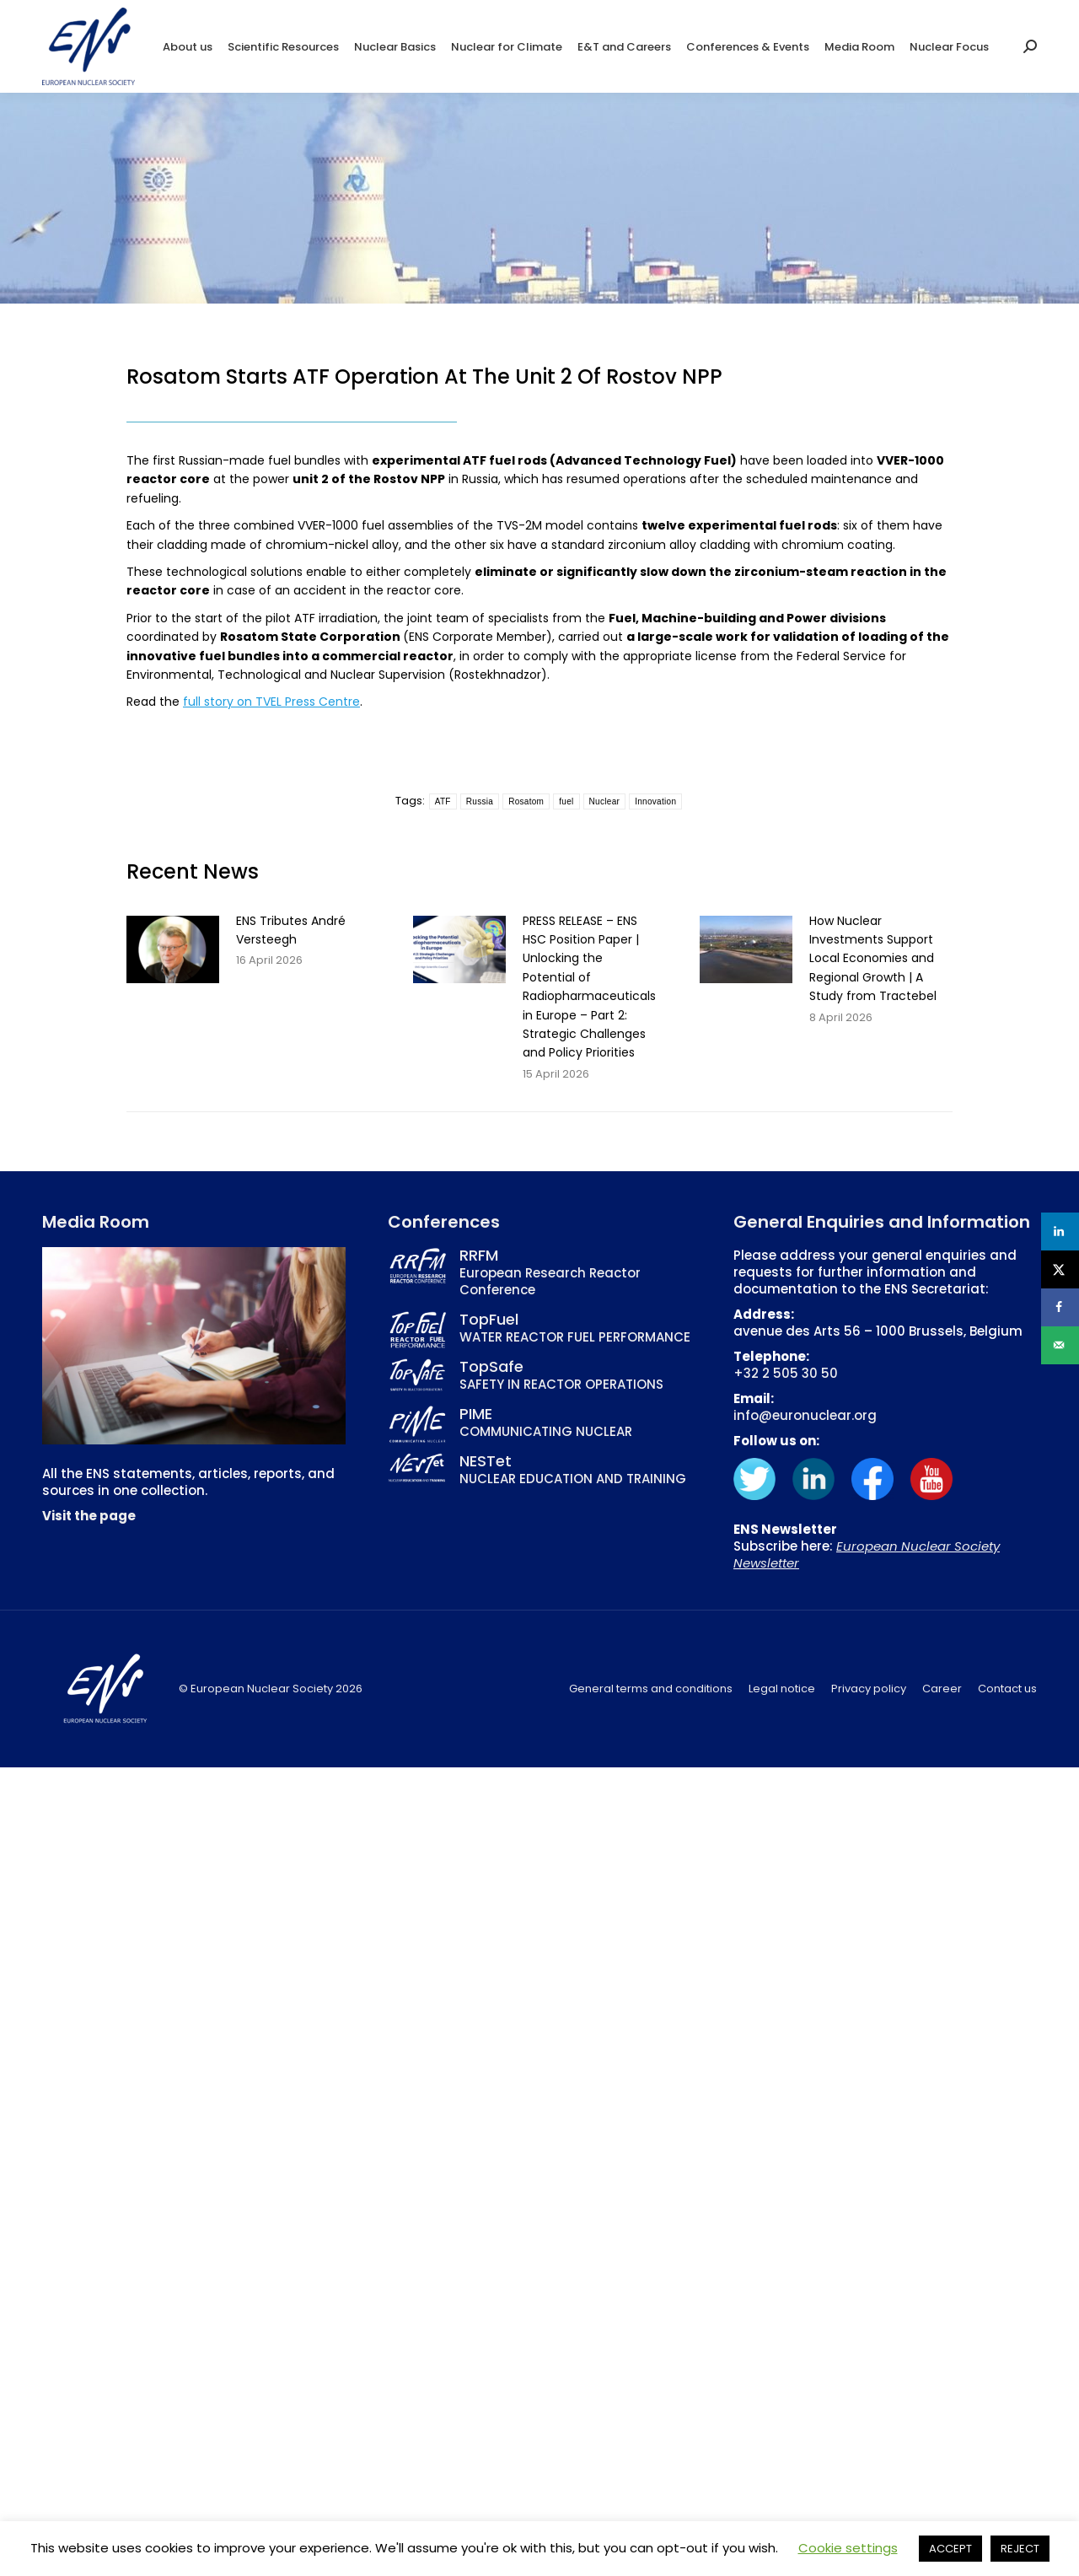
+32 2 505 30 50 (785, 1373)
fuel (566, 801)
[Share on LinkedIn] (1060, 1231)
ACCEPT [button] (950, 2549)
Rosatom (526, 801)
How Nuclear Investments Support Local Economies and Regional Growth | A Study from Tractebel (873, 958)
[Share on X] (1060, 1269)
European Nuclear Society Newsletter (866, 1554)
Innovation (655, 801)
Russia (479, 801)
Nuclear (604, 801)
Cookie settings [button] (848, 2548)
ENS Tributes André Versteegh (291, 930)
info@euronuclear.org (805, 1415)
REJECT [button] (1020, 2549)
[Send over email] (1060, 1345)
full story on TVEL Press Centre (271, 701)
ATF (443, 801)
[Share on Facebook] (1060, 1307)
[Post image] (172, 949)
